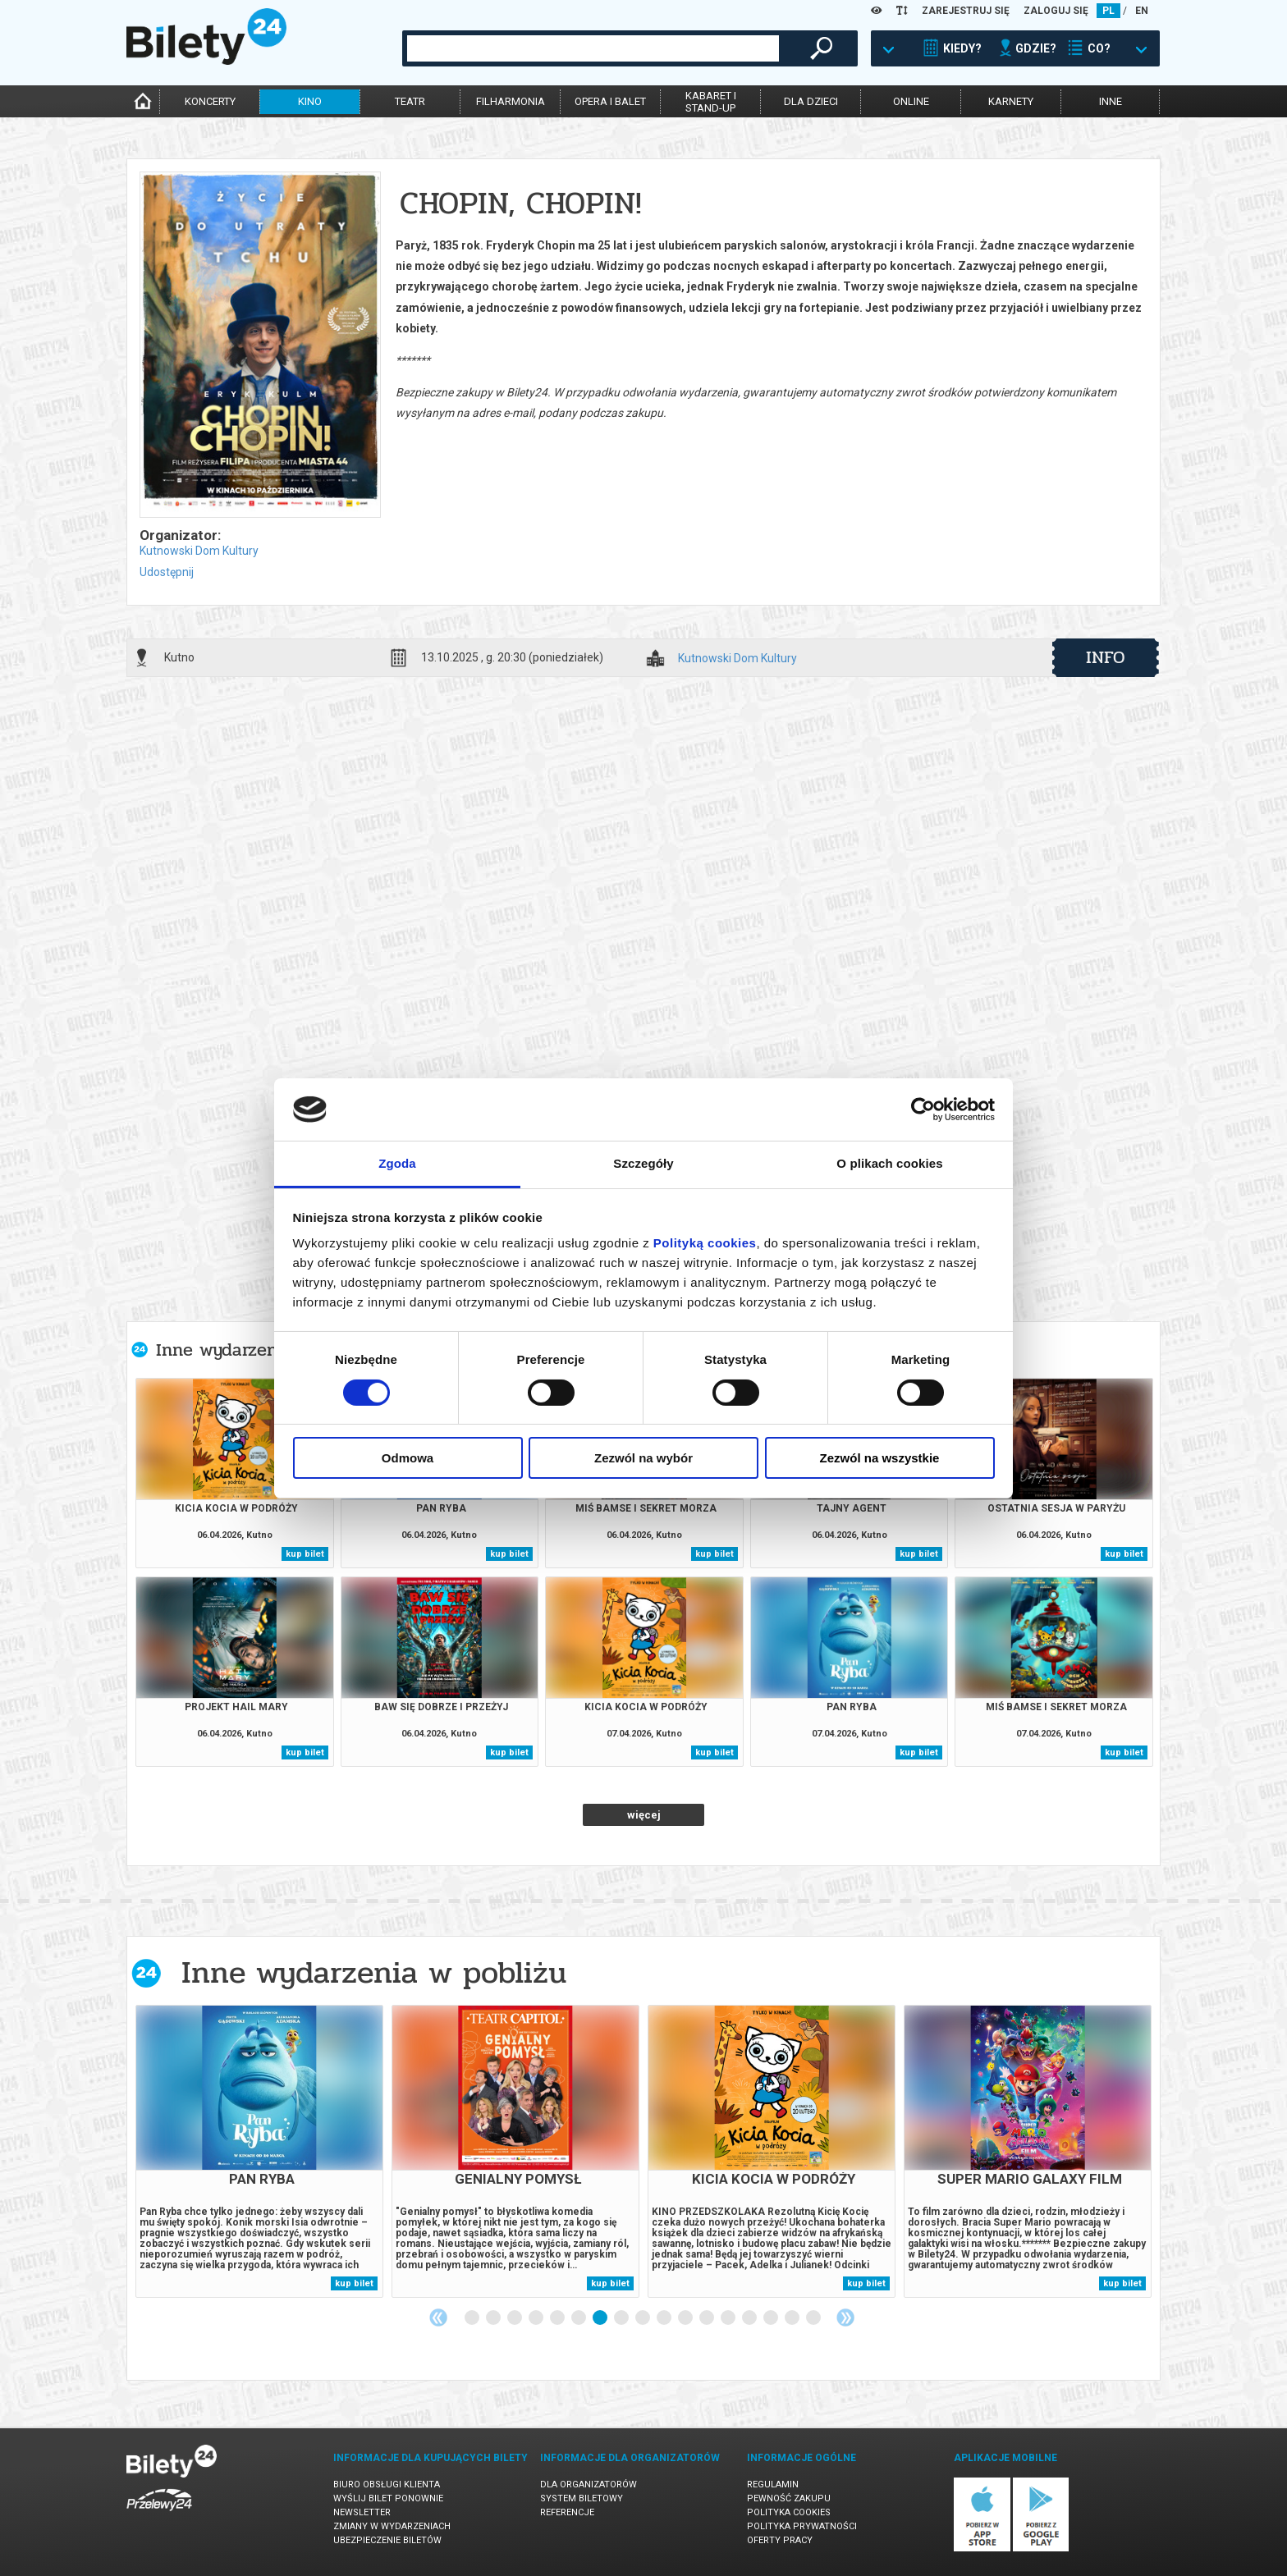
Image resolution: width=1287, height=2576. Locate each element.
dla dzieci (811, 101)
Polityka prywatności (802, 2526)
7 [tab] (601, 2318)
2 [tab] (494, 2318)
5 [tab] (558, 2318)
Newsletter (362, 2512)
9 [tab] (643, 2318)
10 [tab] (665, 2318)
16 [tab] (793, 2318)
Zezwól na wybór (643, 1458)
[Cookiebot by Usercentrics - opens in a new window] (923, 1109)
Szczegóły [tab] (643, 1163)
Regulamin (773, 2484)
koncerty (210, 101)
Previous (438, 2317)
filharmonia (510, 101)
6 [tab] (579, 2318)
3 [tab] (515, 2318)
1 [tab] (473, 2318)
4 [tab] (537, 2318)
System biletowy (581, 2498)
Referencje (567, 2512)
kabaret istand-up (710, 101)
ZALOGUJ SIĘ (1056, 10)
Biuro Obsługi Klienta (386, 2484)
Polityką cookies (705, 1243)
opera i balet (610, 101)
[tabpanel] (259, 2151)
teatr (410, 101)
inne (1110, 101)
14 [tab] (750, 2318)
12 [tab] (707, 2318)
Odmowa (407, 1458)
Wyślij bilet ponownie (388, 2498)
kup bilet (305, 1554)
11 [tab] (686, 2318)
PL (1108, 10)
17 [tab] (814, 2318)
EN (1141, 10)
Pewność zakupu (789, 2498)
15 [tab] (771, 2318)
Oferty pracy (780, 2540)
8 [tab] (622, 2318)
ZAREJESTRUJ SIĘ (966, 10)
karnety (1010, 101)
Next (845, 2317)
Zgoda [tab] (397, 1163)
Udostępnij (167, 572)
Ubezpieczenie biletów (387, 2540)
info (1105, 657)
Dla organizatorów (588, 2484)
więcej (644, 1815)
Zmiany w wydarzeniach (392, 2526)
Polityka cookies (789, 2512)
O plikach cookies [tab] (889, 1163)
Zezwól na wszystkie (880, 1458)
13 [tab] (729, 2318)
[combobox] (593, 48)
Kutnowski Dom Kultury (199, 550)
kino (310, 101)
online (911, 101)
